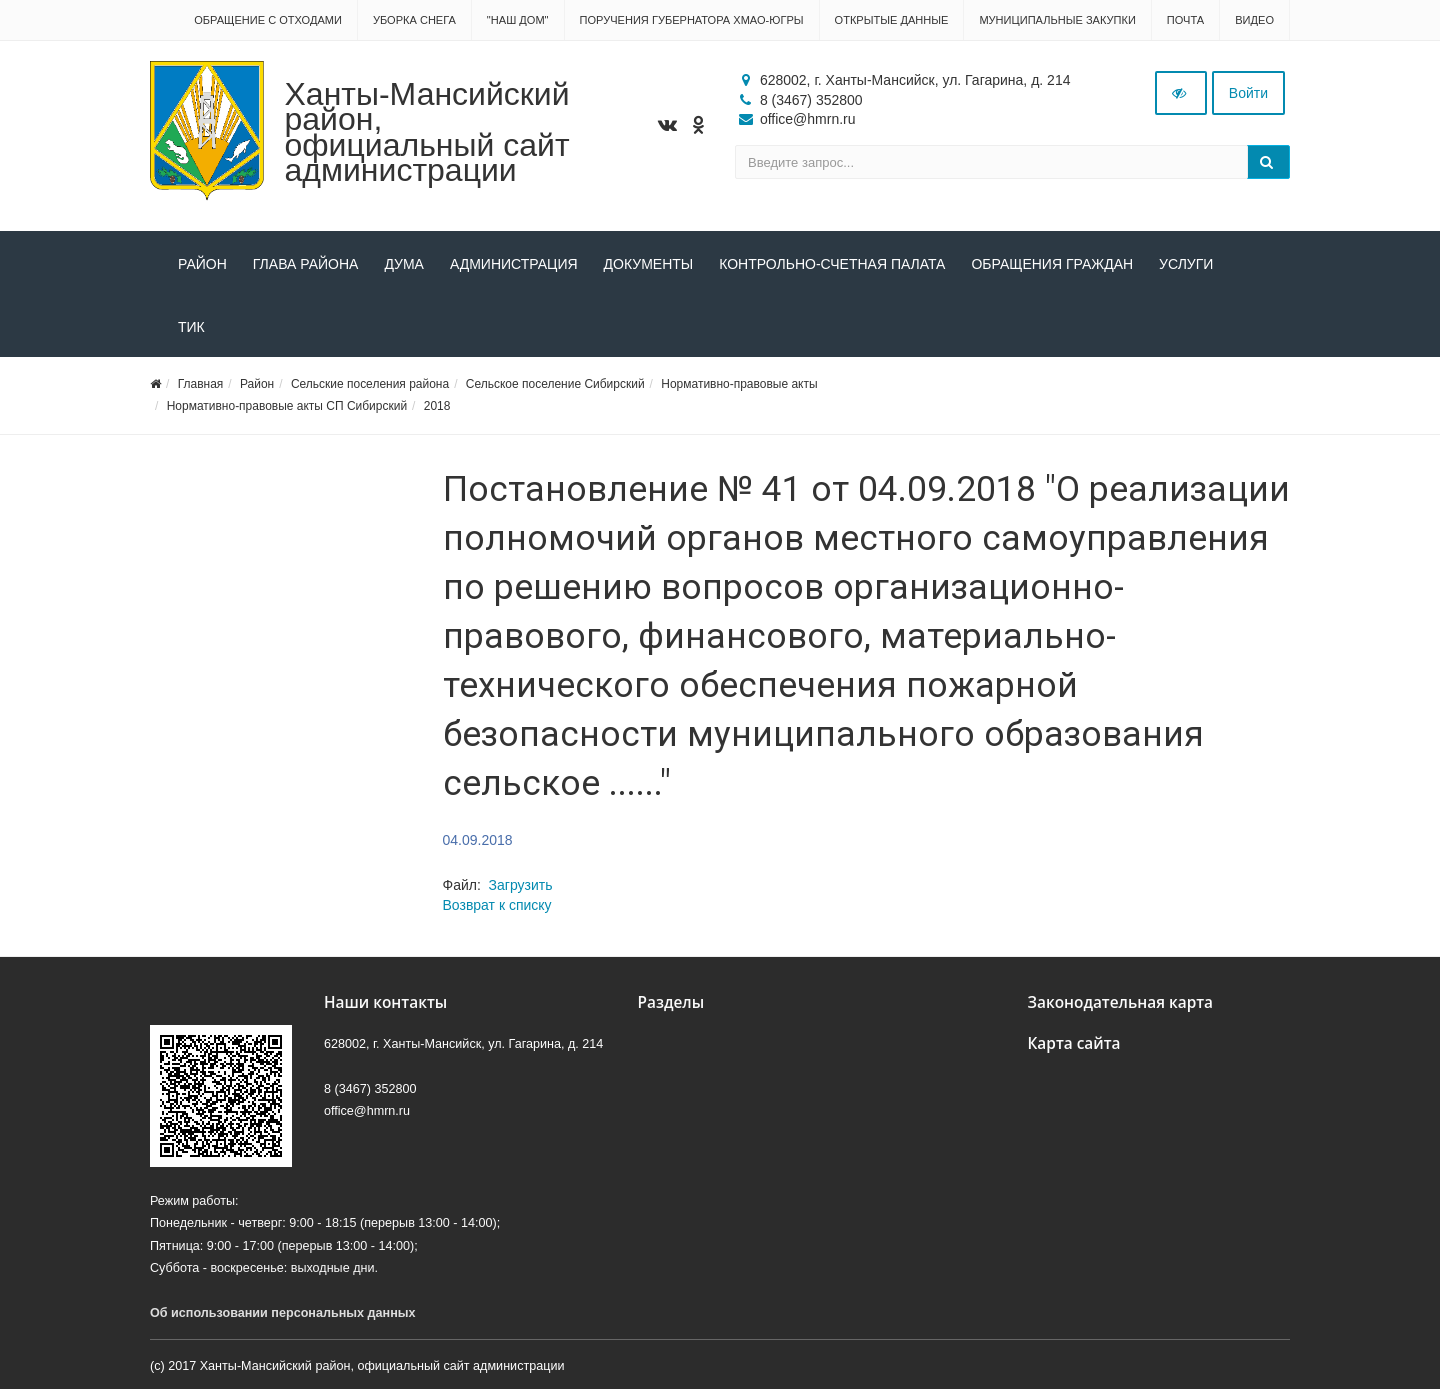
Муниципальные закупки (1057, 20)
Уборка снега (414, 20)
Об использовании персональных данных (283, 1313)
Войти (1248, 93)
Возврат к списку (497, 905)
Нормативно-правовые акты (739, 384)
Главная (201, 384)
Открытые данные (892, 20)
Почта (1185, 20)
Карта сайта (1074, 1043)
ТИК (191, 327)
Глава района (306, 264)
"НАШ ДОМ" (518, 20)
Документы (649, 264)
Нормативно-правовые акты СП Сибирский (287, 406)
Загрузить (521, 885)
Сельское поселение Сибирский (555, 384)
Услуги (1186, 264)
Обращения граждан (1052, 264)
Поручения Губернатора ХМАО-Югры (692, 20)
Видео (1254, 20)
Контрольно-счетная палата (832, 264)
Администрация (514, 264)
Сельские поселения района (370, 384)
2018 (437, 406)
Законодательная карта (1121, 1002)
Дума (404, 264)
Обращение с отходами (268, 20)
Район (202, 264)
